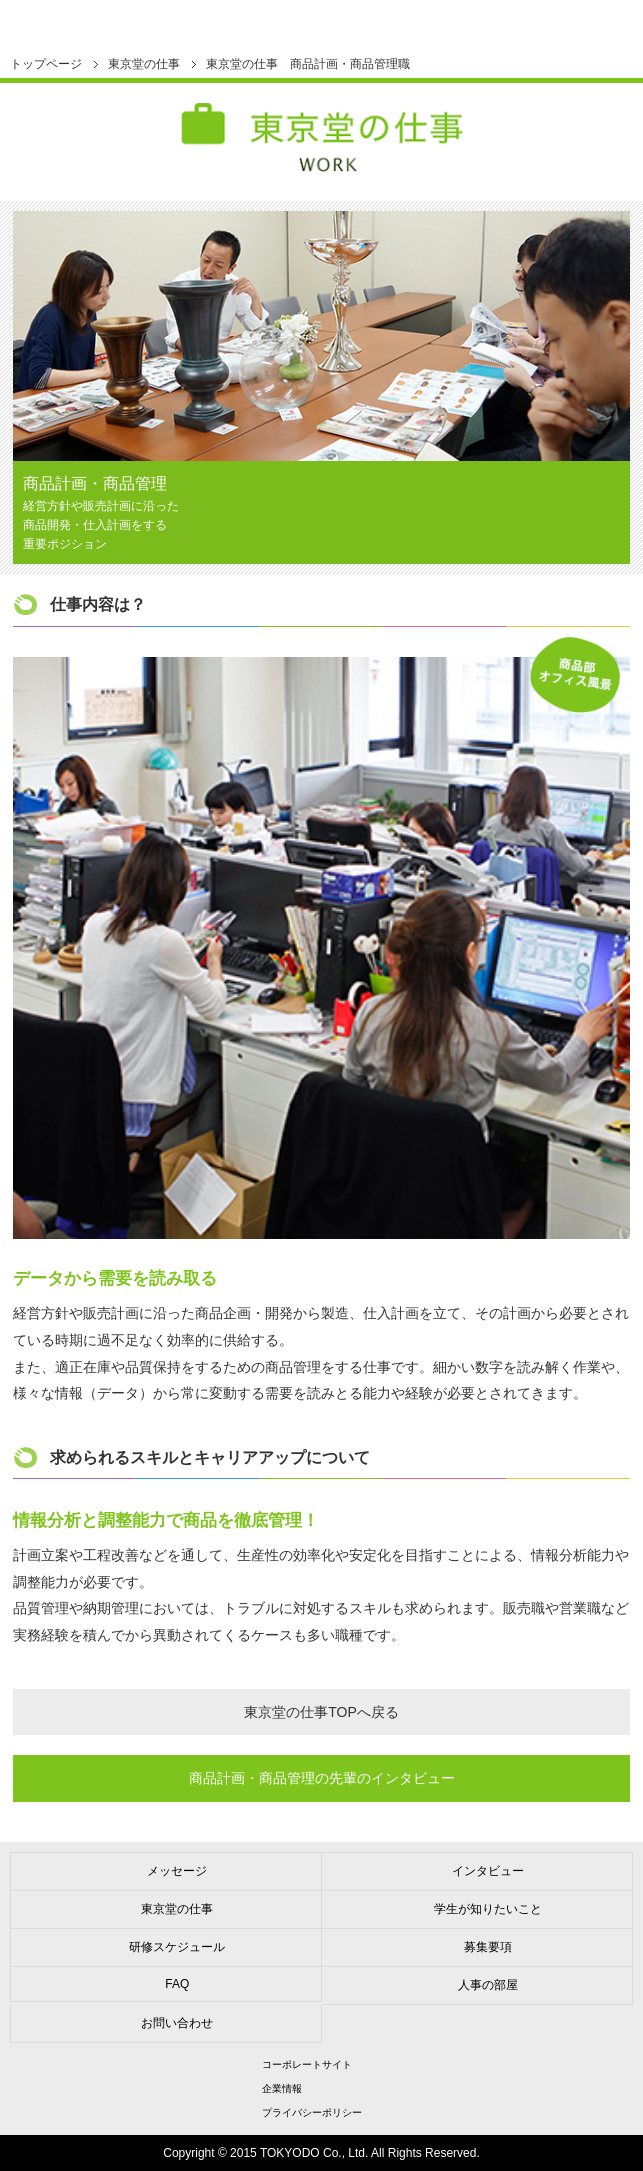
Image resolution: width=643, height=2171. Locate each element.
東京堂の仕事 (144, 64)
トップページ (46, 64)
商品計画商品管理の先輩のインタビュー (322, 1778)
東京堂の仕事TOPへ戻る (321, 1712)
